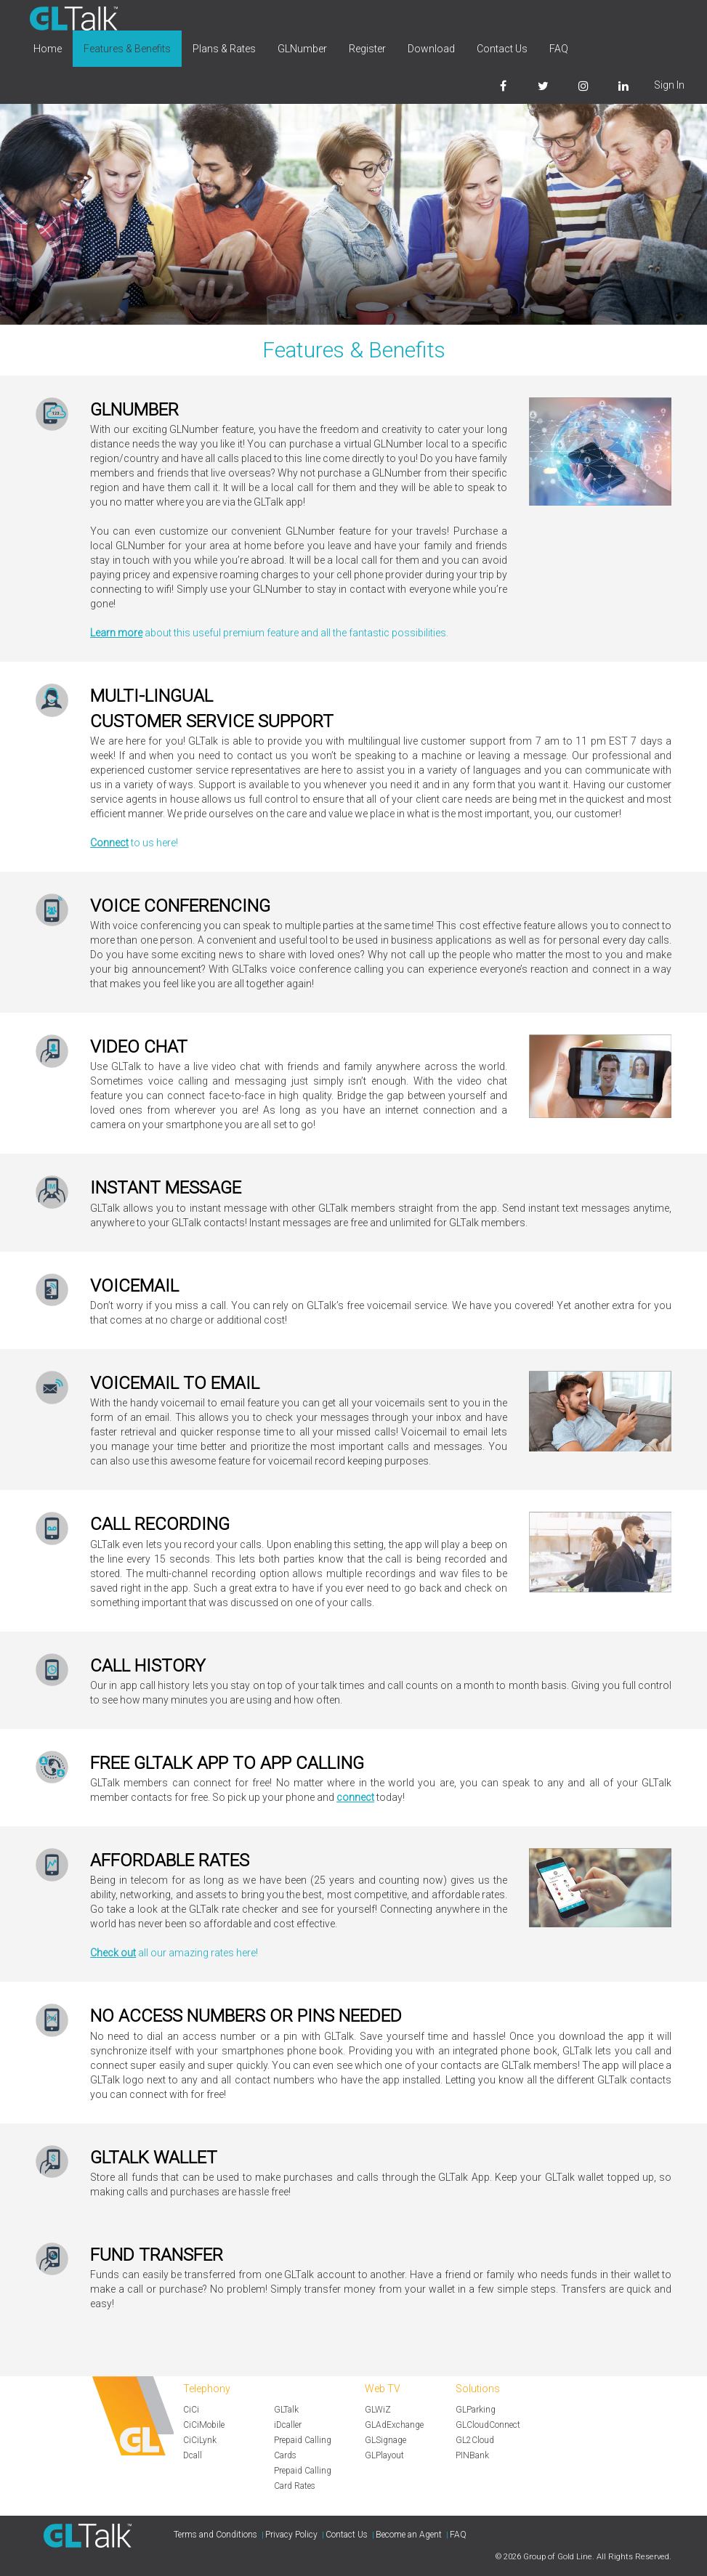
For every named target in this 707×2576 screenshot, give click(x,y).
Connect (109, 842)
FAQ (558, 48)
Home (47, 48)
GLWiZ (378, 2410)
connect (355, 1797)
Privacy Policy (291, 2535)
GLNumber (302, 48)
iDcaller (288, 2425)
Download (431, 48)
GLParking (476, 2410)
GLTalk (286, 2410)
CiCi (191, 2410)
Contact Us (502, 48)
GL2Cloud (475, 2440)
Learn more (116, 633)
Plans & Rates (224, 48)
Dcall (192, 2455)
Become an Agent (409, 2535)
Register (367, 48)
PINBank (472, 2455)
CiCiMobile (204, 2425)
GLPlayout (384, 2455)
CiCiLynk (200, 2440)
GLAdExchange (394, 2425)
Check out (113, 1953)
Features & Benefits (127, 48)
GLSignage (385, 2440)
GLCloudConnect (488, 2425)
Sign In (669, 85)
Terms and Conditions (215, 2535)
